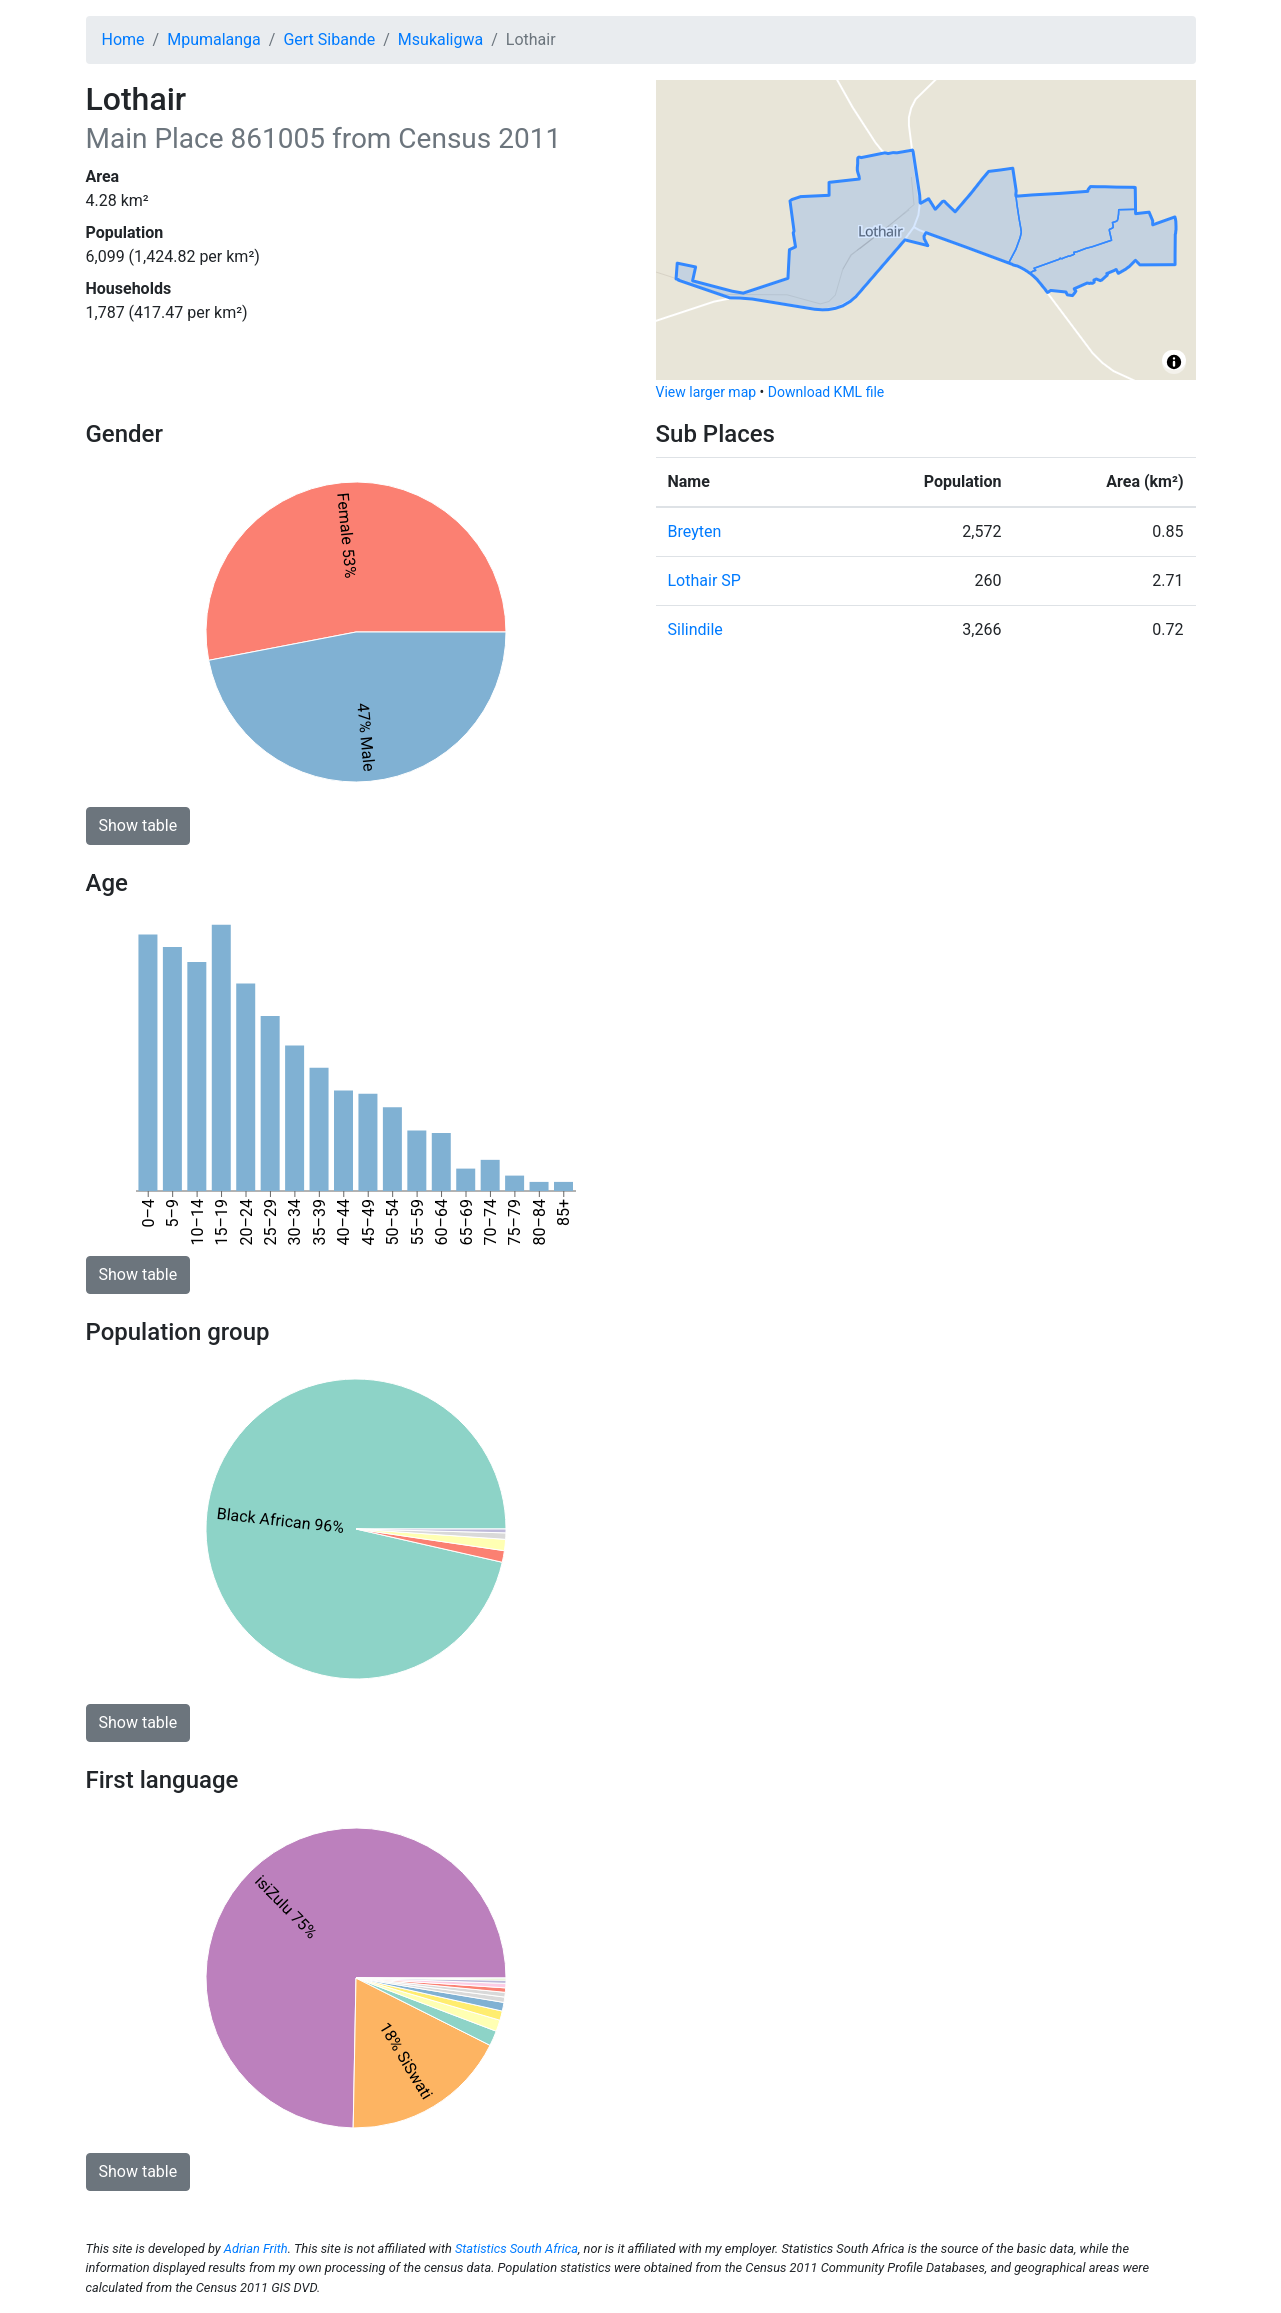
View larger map (706, 392)
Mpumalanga (214, 39)
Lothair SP (704, 580)
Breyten (695, 531)
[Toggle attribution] (1174, 362)
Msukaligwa (440, 39)
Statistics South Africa (516, 2248)
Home (123, 39)
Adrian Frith (256, 2248)
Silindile (695, 629)
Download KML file (826, 392)
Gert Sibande (329, 39)
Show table (138, 825)
